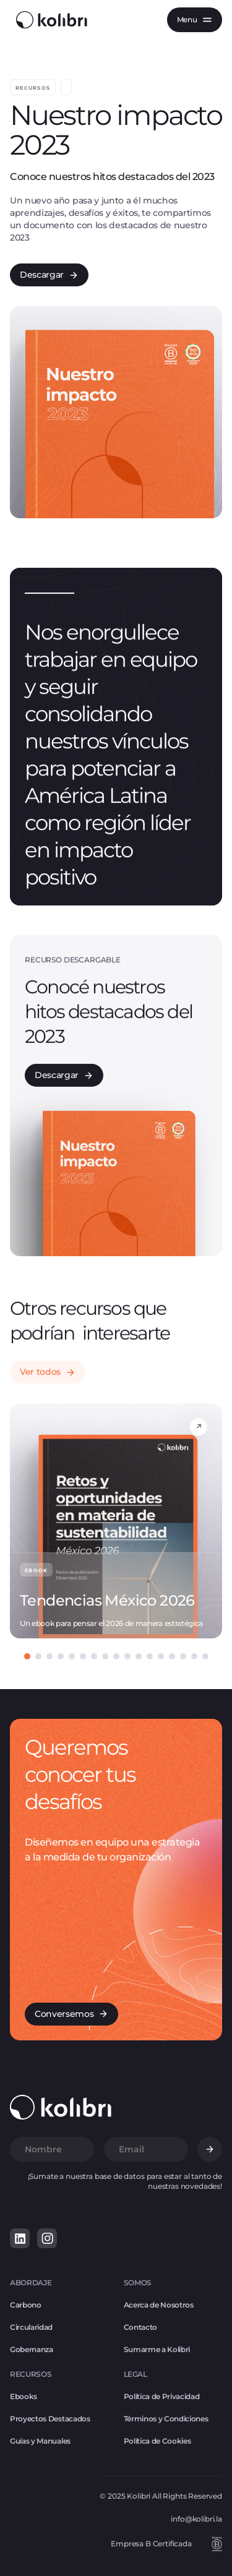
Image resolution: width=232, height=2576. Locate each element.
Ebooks (23, 2396)
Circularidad (31, 2327)
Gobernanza (31, 2349)
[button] (194, 19)
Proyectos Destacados (50, 2418)
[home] (48, 19)
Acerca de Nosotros (159, 2304)
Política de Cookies (157, 2440)
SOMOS (138, 2282)
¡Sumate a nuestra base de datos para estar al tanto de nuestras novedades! (125, 2181)
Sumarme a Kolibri (157, 2349)
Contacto (140, 2327)
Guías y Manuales (40, 2440)
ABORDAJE (30, 2282)
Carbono (25, 2304)
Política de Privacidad (162, 2396)
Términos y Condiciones (166, 2418)
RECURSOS (30, 2374)
